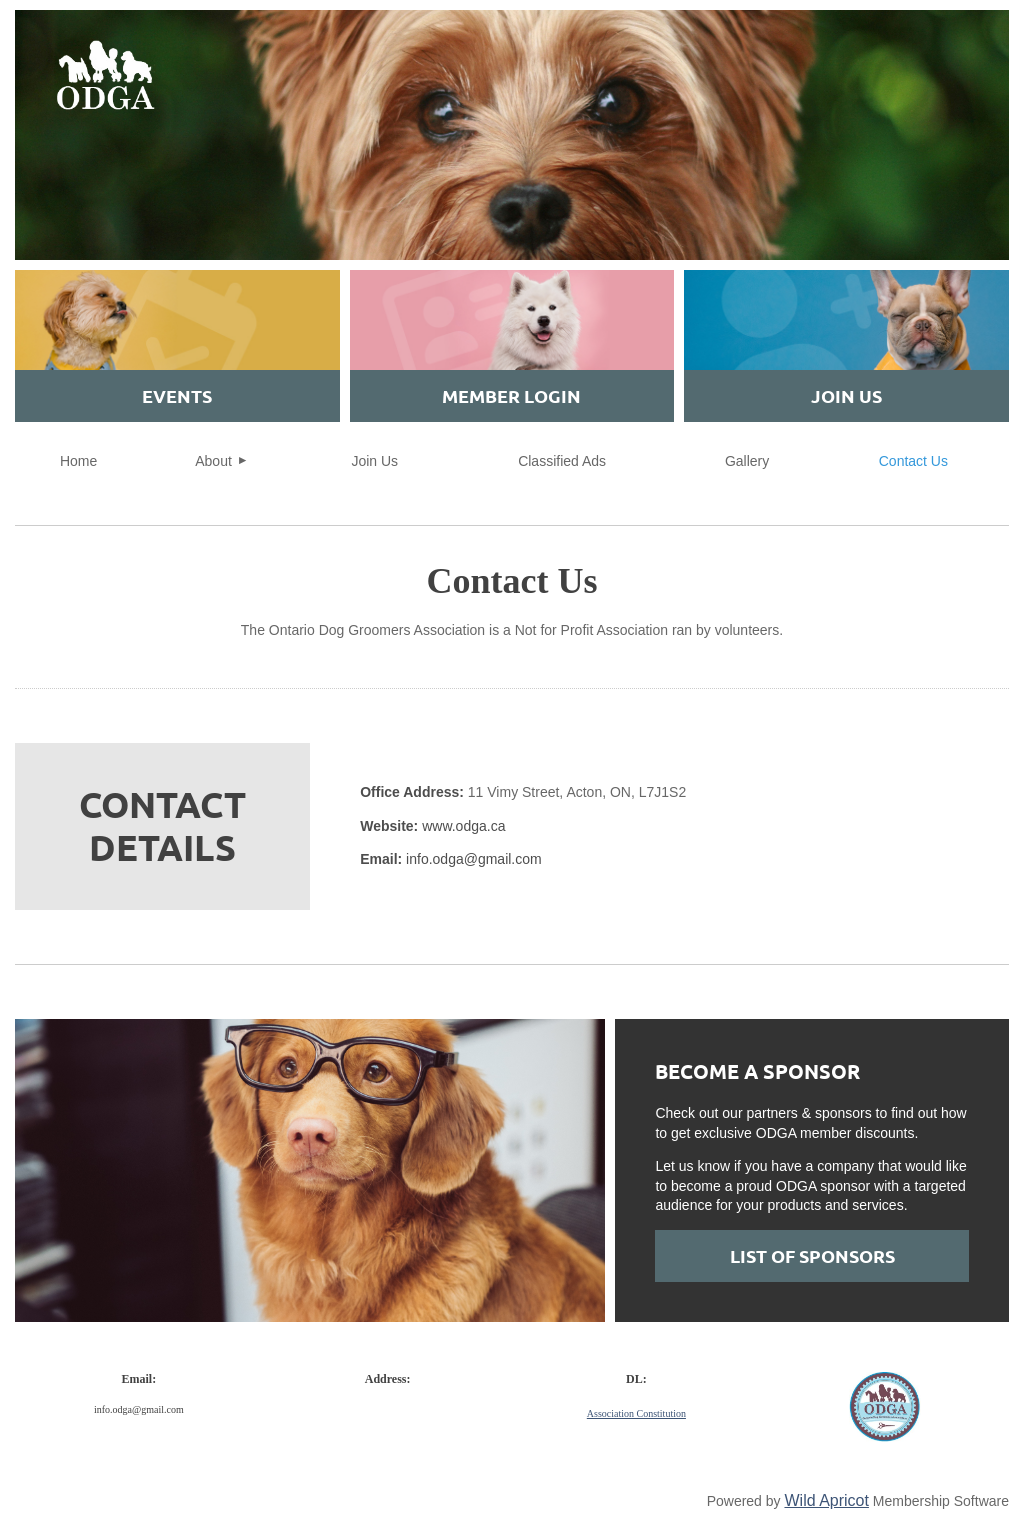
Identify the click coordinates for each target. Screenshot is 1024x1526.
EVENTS (177, 395)
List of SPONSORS (812, 1255)
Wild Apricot (826, 1500)
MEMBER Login (511, 395)
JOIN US (846, 395)
